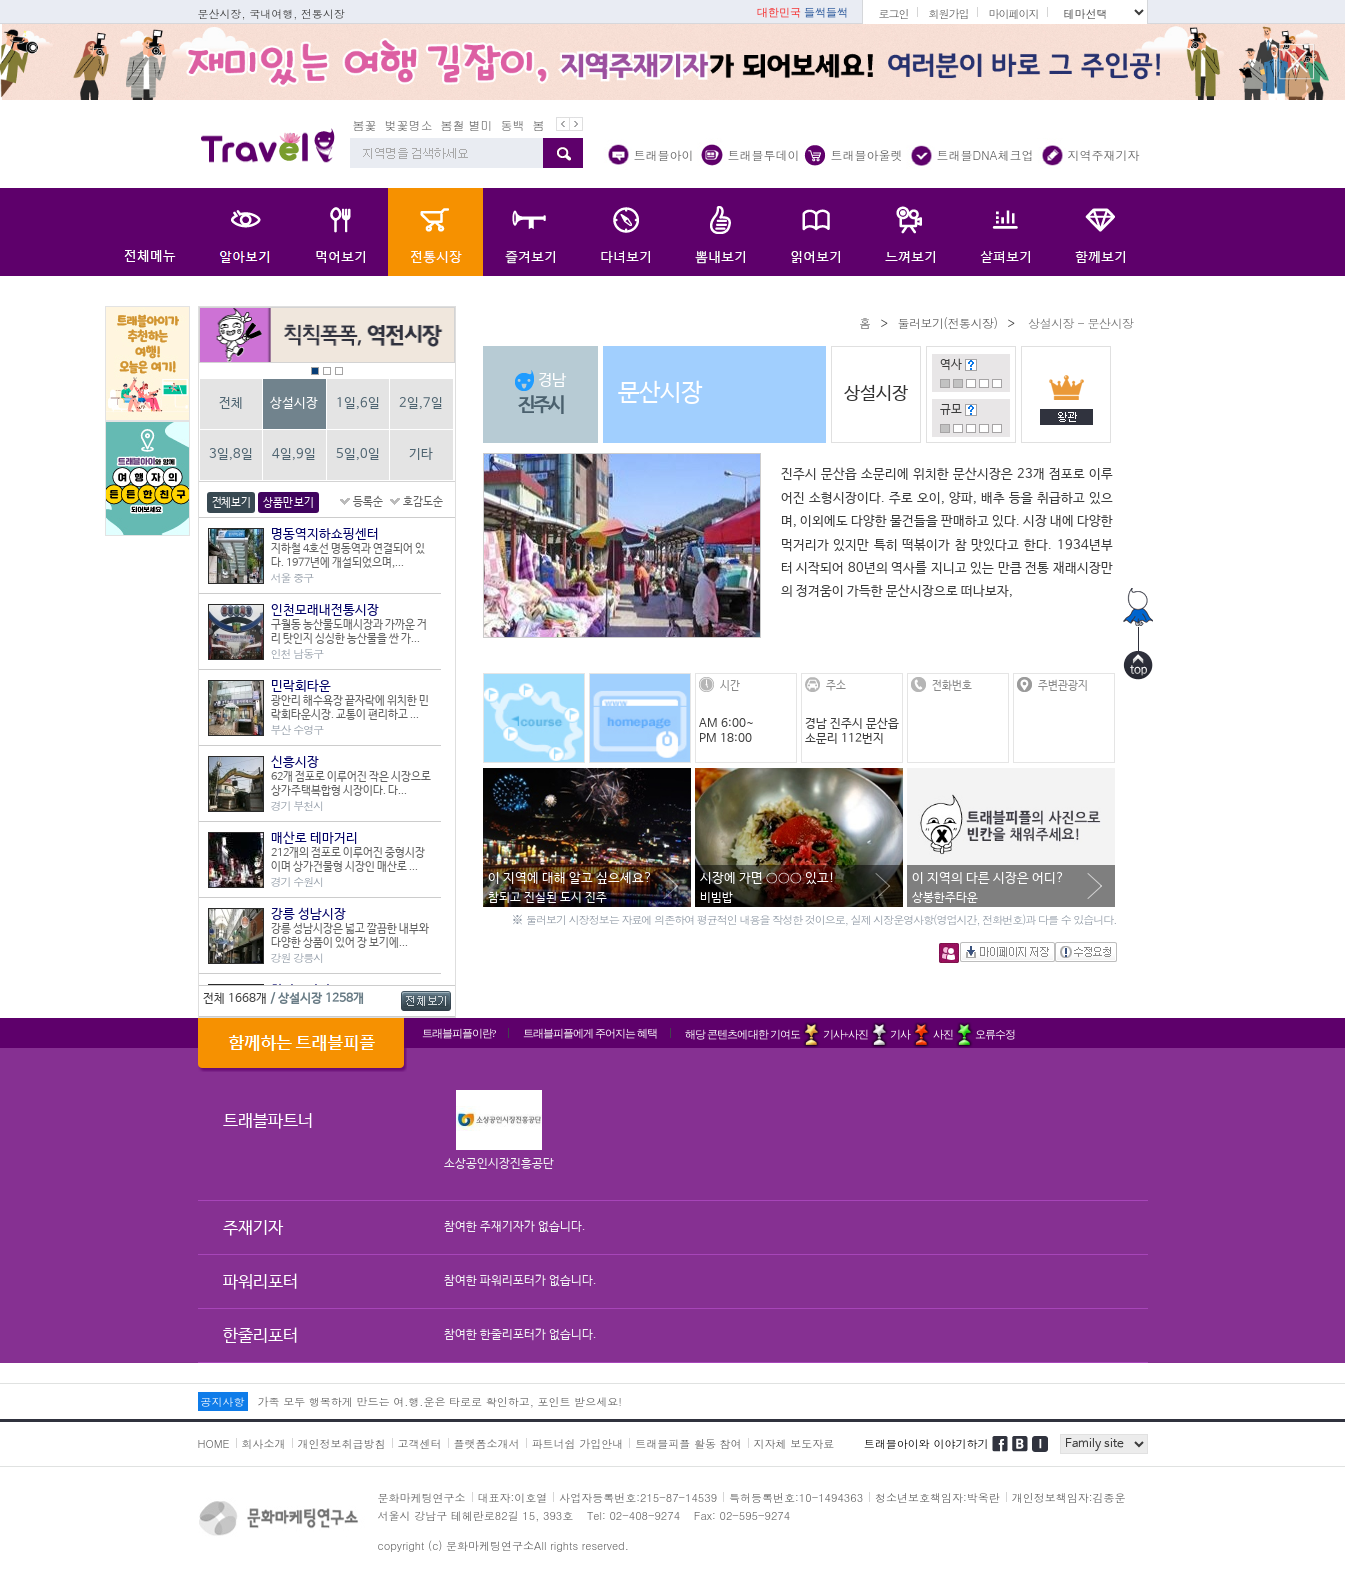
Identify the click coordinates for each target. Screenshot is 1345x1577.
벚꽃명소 (409, 124)
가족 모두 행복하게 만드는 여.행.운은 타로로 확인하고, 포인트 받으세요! (440, 1401)
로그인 (893, 13)
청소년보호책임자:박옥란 (937, 1497)
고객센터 (420, 1443)
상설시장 (294, 403)
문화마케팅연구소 (422, 1497)
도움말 (971, 365)
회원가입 (948, 13)
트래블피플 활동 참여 (688, 1443)
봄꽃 (365, 124)
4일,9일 (294, 454)
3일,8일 (231, 454)
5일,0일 (358, 454)
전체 (231, 403)
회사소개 (264, 1443)
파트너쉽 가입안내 (578, 1443)
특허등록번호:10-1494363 (796, 1497)
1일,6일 (358, 403)
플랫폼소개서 (487, 1443)
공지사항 (223, 1401)
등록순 (368, 502)
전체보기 (231, 503)
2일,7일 (421, 403)
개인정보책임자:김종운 (1069, 1497)
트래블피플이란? (459, 1033)
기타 (421, 454)
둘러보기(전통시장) (947, 322)
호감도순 (423, 502)
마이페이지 (1013, 13)
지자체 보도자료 (794, 1443)
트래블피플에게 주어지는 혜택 (590, 1033)
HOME (214, 1443)
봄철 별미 (467, 124)
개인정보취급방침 (342, 1443)
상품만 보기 (288, 503)
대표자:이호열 (513, 1497)
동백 (513, 124)
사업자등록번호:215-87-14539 (638, 1497)
